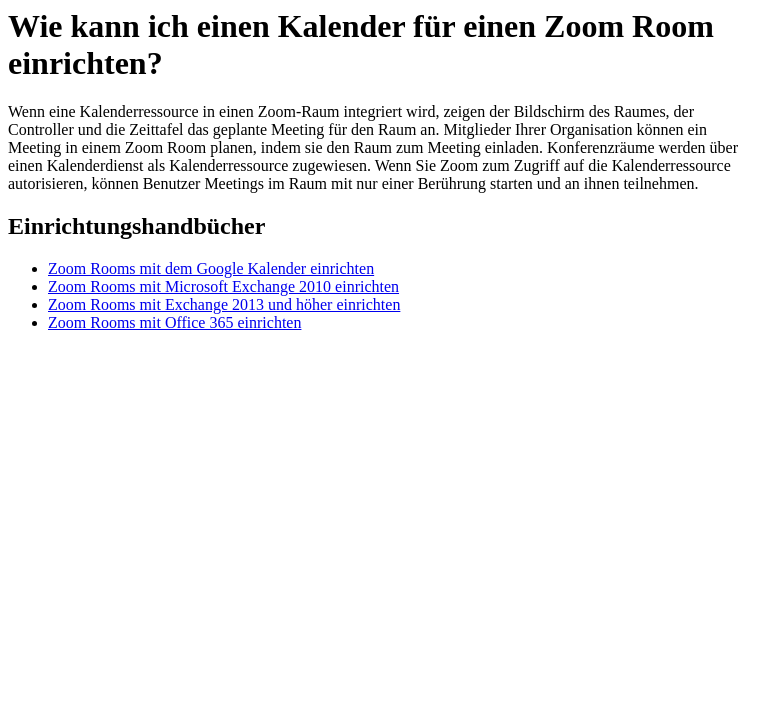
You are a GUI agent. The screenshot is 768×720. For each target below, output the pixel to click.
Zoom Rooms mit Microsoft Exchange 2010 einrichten (223, 286)
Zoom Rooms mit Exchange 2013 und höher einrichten (224, 304)
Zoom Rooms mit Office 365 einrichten (174, 322)
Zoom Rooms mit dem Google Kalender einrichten (211, 268)
